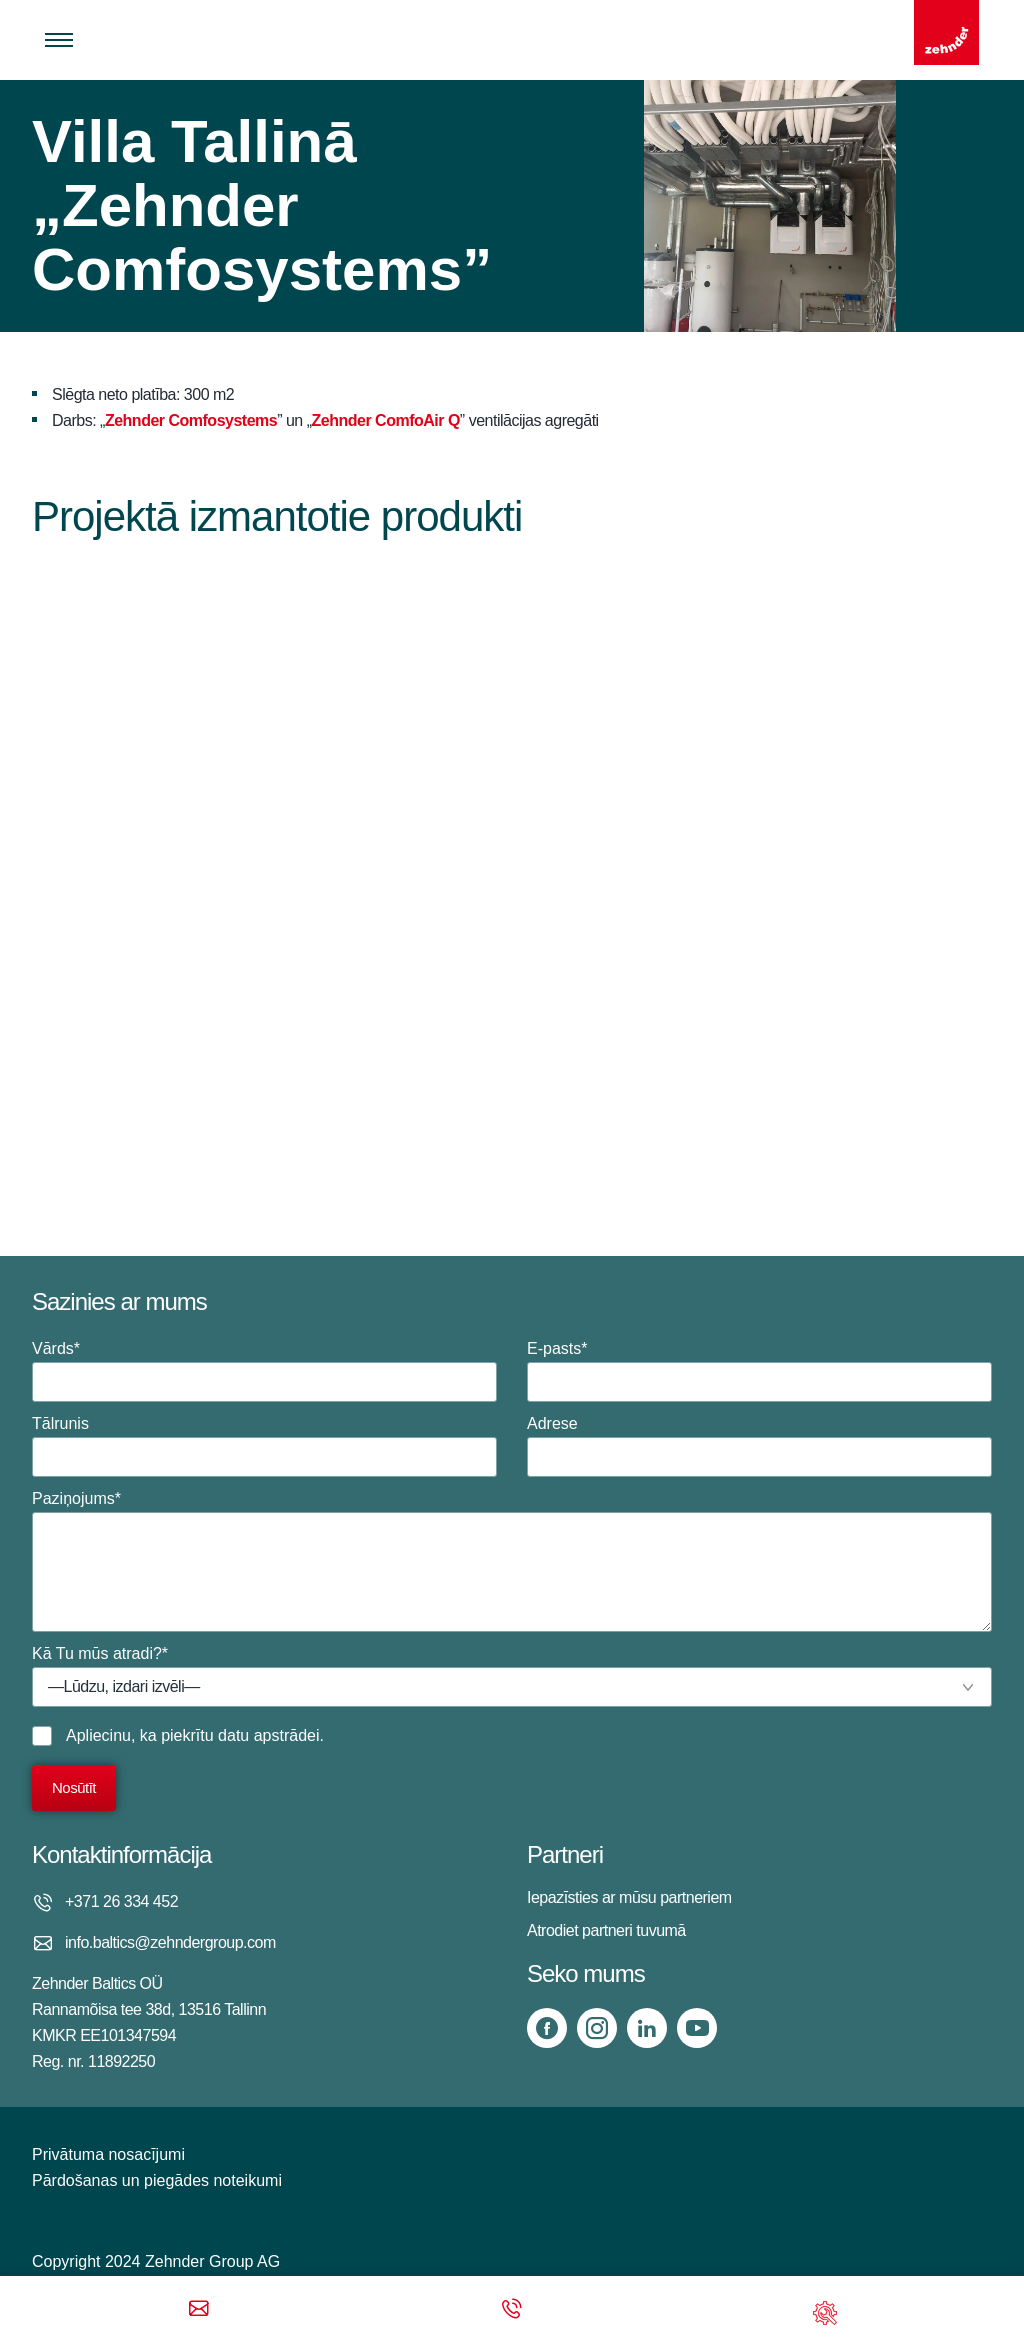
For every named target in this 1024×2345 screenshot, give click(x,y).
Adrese (759, 1446)
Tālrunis (264, 1446)
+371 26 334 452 (121, 1901)
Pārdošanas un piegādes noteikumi (157, 2180)
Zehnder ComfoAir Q (386, 420)
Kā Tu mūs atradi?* (512, 1676)
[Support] (825, 2310)
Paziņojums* (512, 1561)
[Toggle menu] (59, 40)
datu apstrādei (268, 1735)
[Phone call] (512, 2310)
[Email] (199, 2310)
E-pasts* (759, 1371)
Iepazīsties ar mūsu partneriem (629, 1897)
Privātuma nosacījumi (108, 2154)
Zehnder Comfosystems (191, 420)
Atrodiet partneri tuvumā (606, 1930)
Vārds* (264, 1371)
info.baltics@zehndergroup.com (170, 1942)
